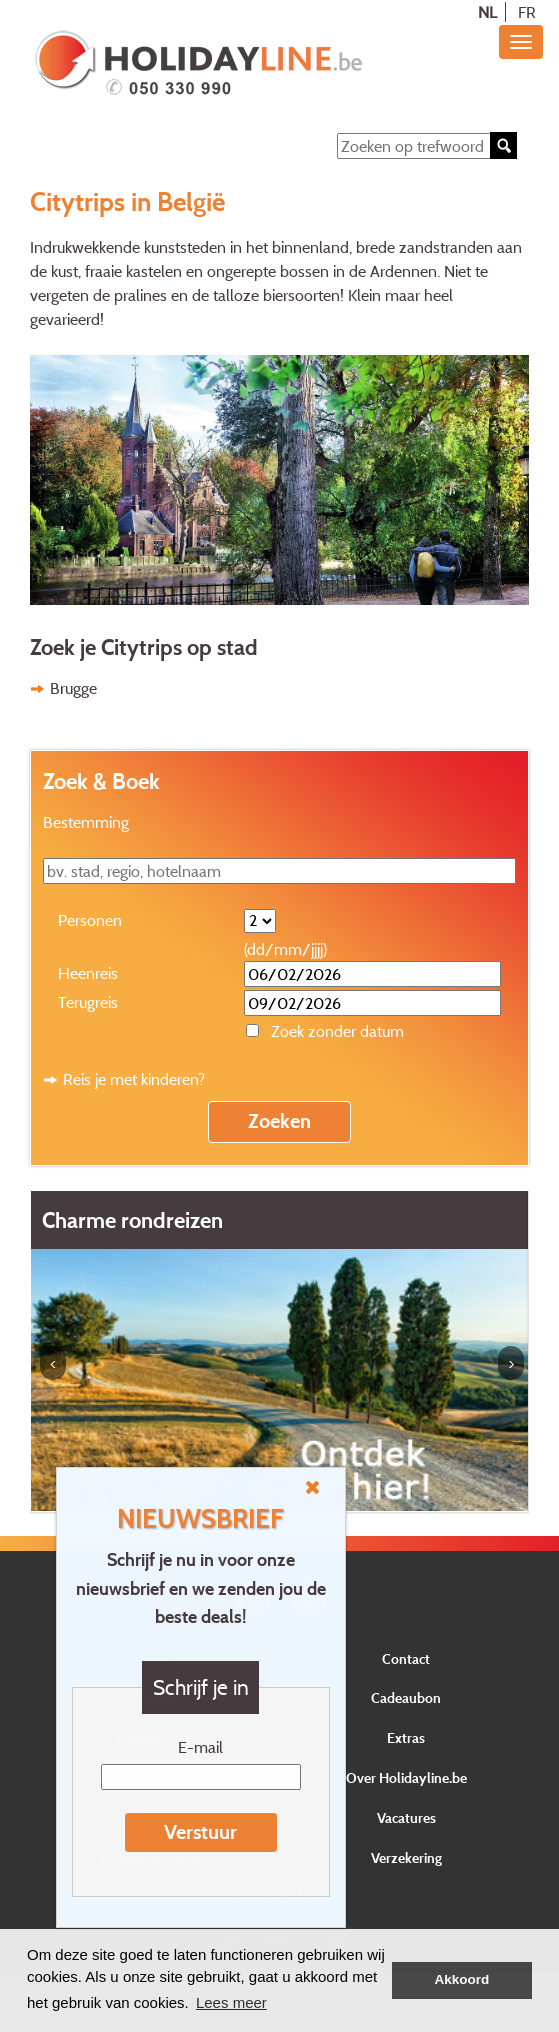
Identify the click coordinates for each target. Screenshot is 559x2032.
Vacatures (406, 1817)
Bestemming (86, 822)
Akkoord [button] (462, 1979)
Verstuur (200, 1832)
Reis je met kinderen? (134, 1079)
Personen (90, 920)
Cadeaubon (406, 1697)
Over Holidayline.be (406, 1777)
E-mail (200, 1747)
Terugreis (88, 1002)
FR (527, 12)
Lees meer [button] (231, 2002)
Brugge (73, 688)
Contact (406, 1658)
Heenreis (88, 973)
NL (487, 12)
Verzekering (406, 1857)
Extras (406, 1737)
